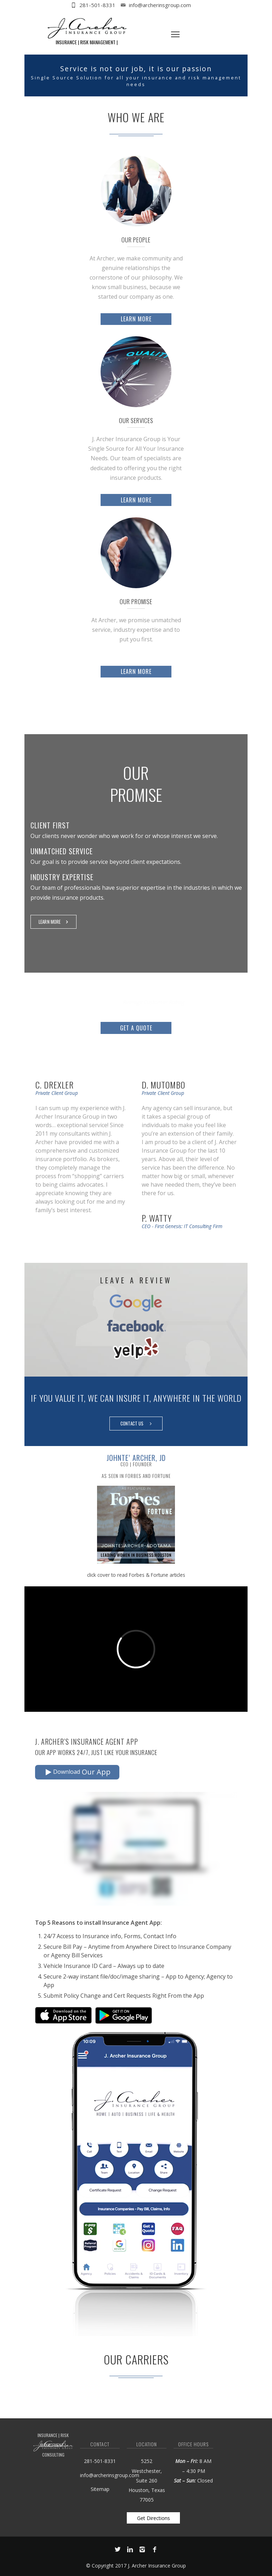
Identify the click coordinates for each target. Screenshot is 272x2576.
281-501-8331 (97, 5)
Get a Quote (136, 1028)
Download (78, 1772)
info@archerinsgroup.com (160, 5)
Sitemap (100, 2489)
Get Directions (153, 2517)
